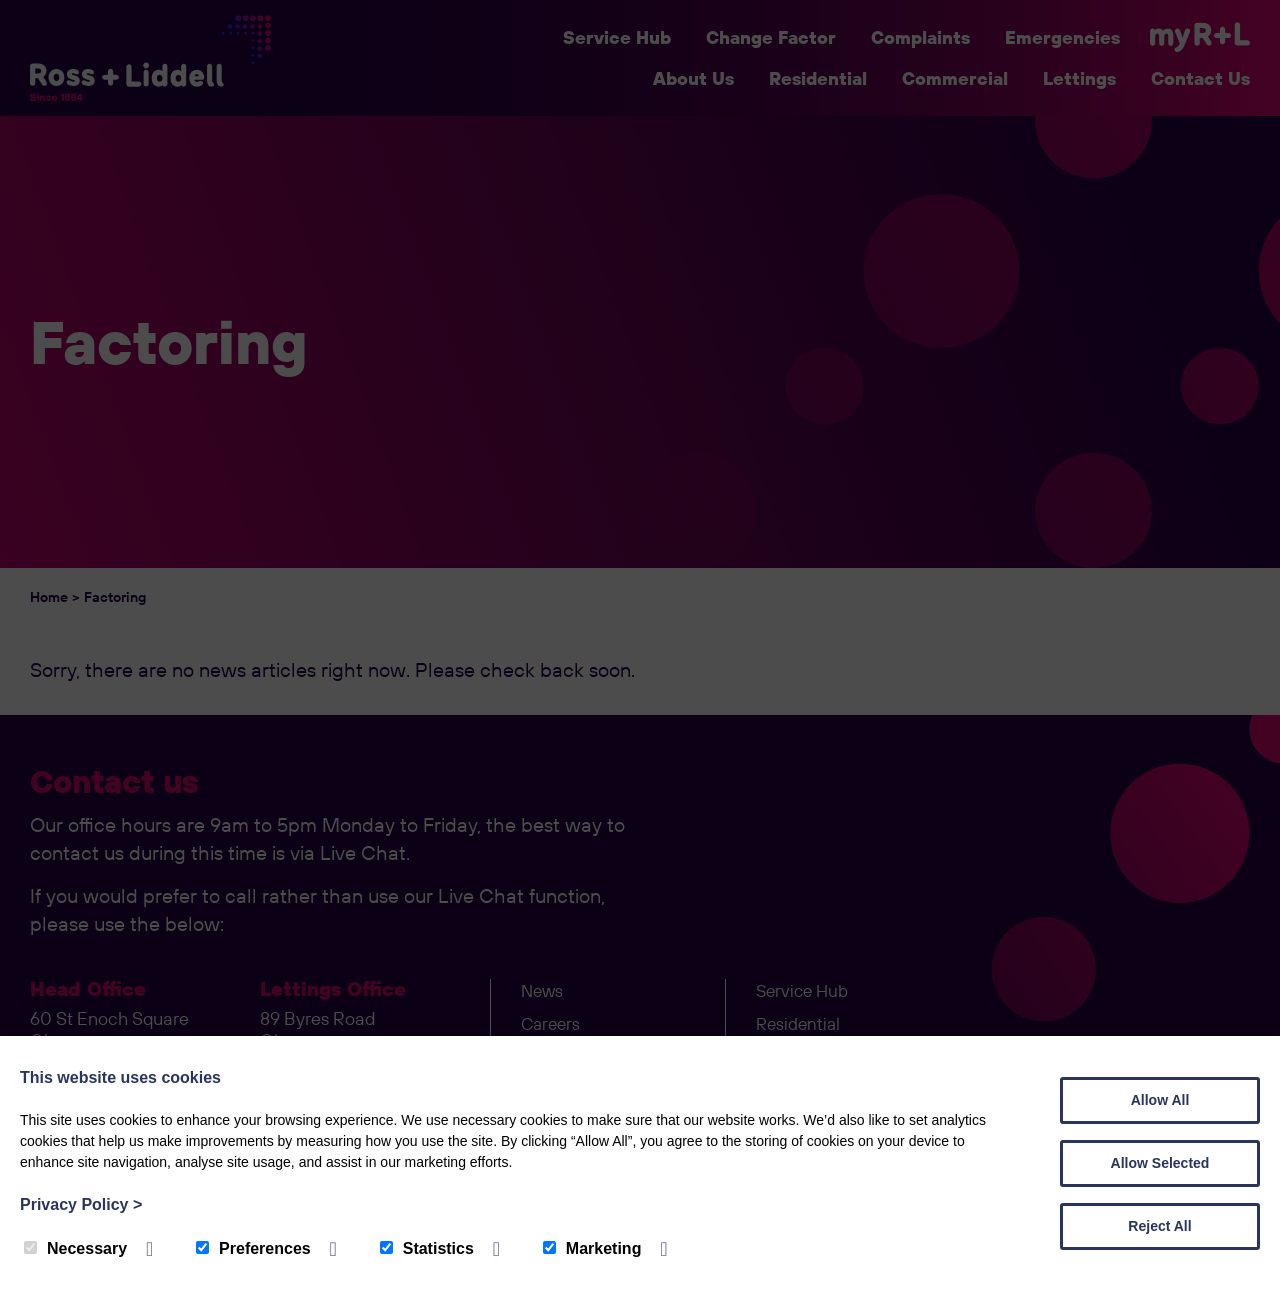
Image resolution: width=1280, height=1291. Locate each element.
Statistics (427, 1248)
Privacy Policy (81, 1204)
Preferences (253, 1248)
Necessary (75, 1248)
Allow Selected (1160, 1163)
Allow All (1160, 1100)
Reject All (1159, 1226)
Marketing (592, 1248)
